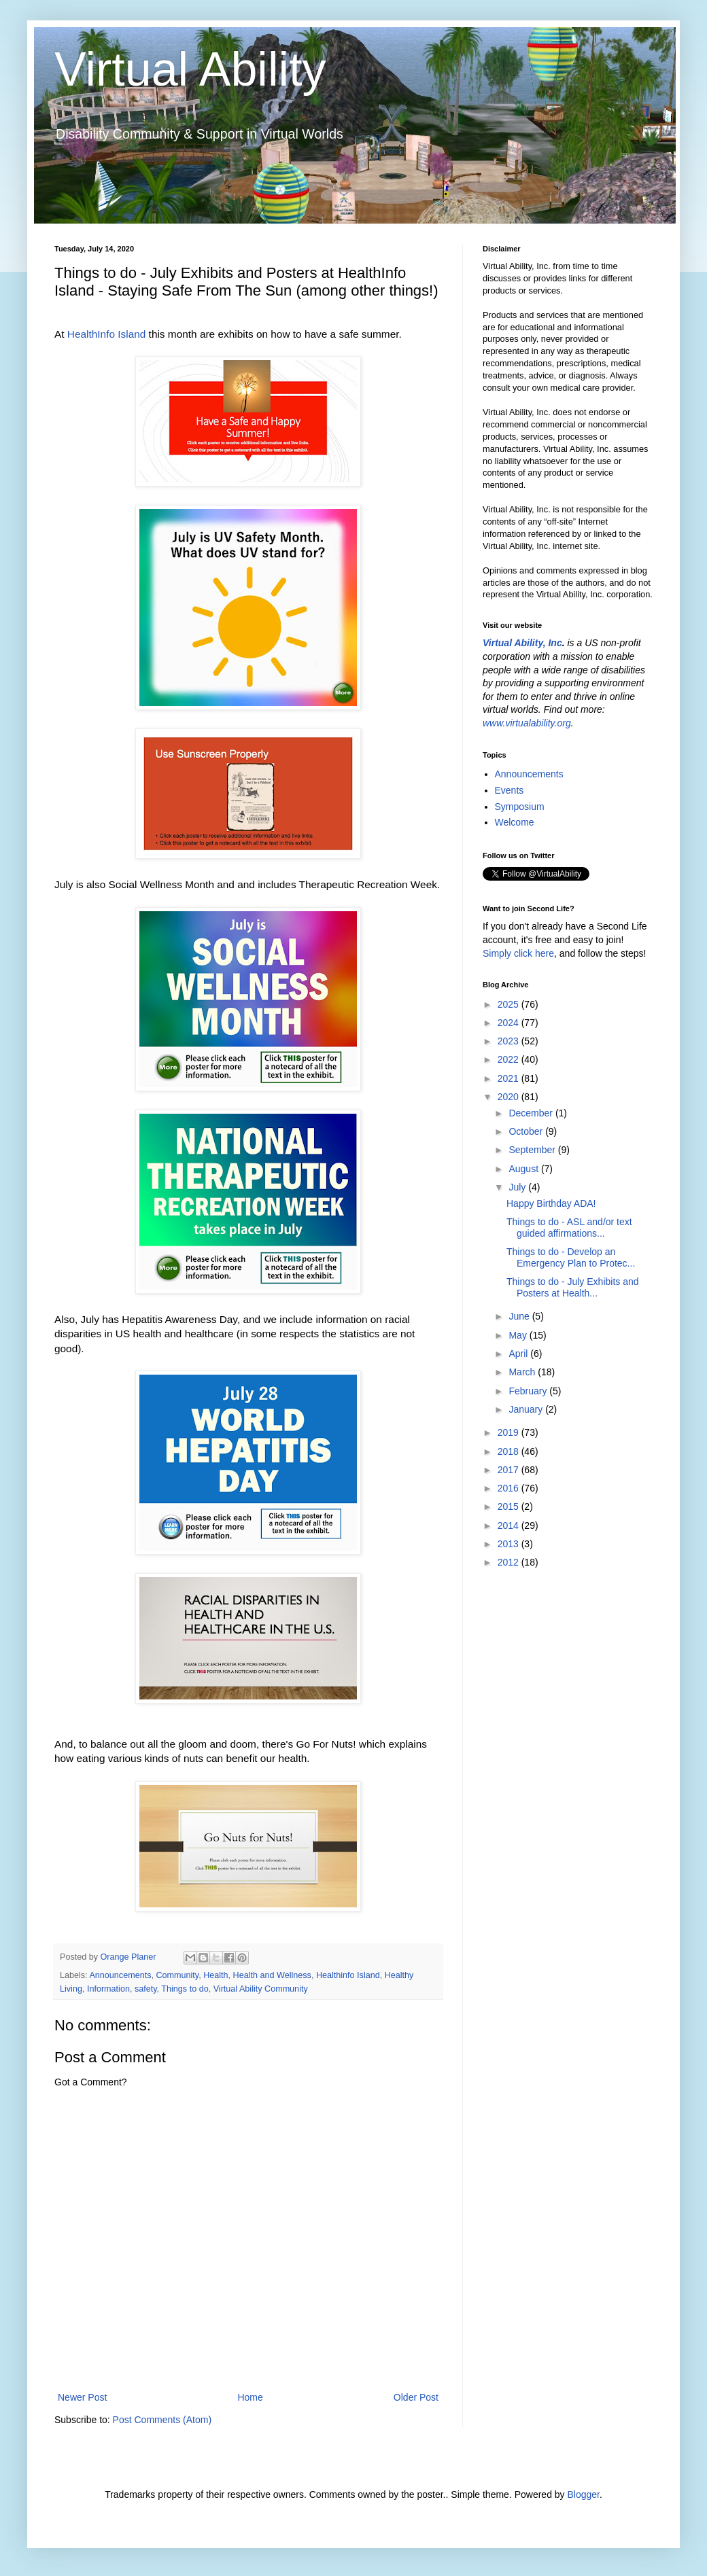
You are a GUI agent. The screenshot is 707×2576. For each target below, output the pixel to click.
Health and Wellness (272, 1975)
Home (249, 2397)
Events (509, 790)
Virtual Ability (190, 69)
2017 (509, 1469)
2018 (509, 1451)
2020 (509, 1096)
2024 (509, 1022)
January (526, 1409)
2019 (509, 1432)
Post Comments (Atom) (162, 2419)
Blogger (583, 2494)
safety (146, 1989)
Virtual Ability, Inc (522, 642)
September (532, 1149)
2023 (509, 1041)
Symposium (520, 806)
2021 (509, 1078)
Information (108, 1989)
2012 (509, 1562)
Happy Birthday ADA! (551, 1203)
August (524, 1168)
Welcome (514, 822)
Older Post (416, 2397)
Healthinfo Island (348, 1975)
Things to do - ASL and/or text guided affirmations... (569, 1227)
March (523, 1371)
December (531, 1113)
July (518, 1187)
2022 (509, 1059)
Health (215, 1975)
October (526, 1131)
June (520, 1316)
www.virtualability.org (527, 723)
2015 (509, 1506)
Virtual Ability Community (260, 1989)
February (528, 1391)
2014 (509, 1525)
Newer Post (82, 2397)
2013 (509, 1543)
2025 (509, 1004)
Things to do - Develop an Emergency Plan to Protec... (570, 1257)
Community (177, 1975)
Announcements (120, 1975)
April (519, 1353)
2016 (509, 1488)
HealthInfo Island (106, 334)
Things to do (184, 1989)
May (518, 1335)
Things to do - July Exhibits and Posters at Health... (572, 1287)
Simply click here (518, 953)
